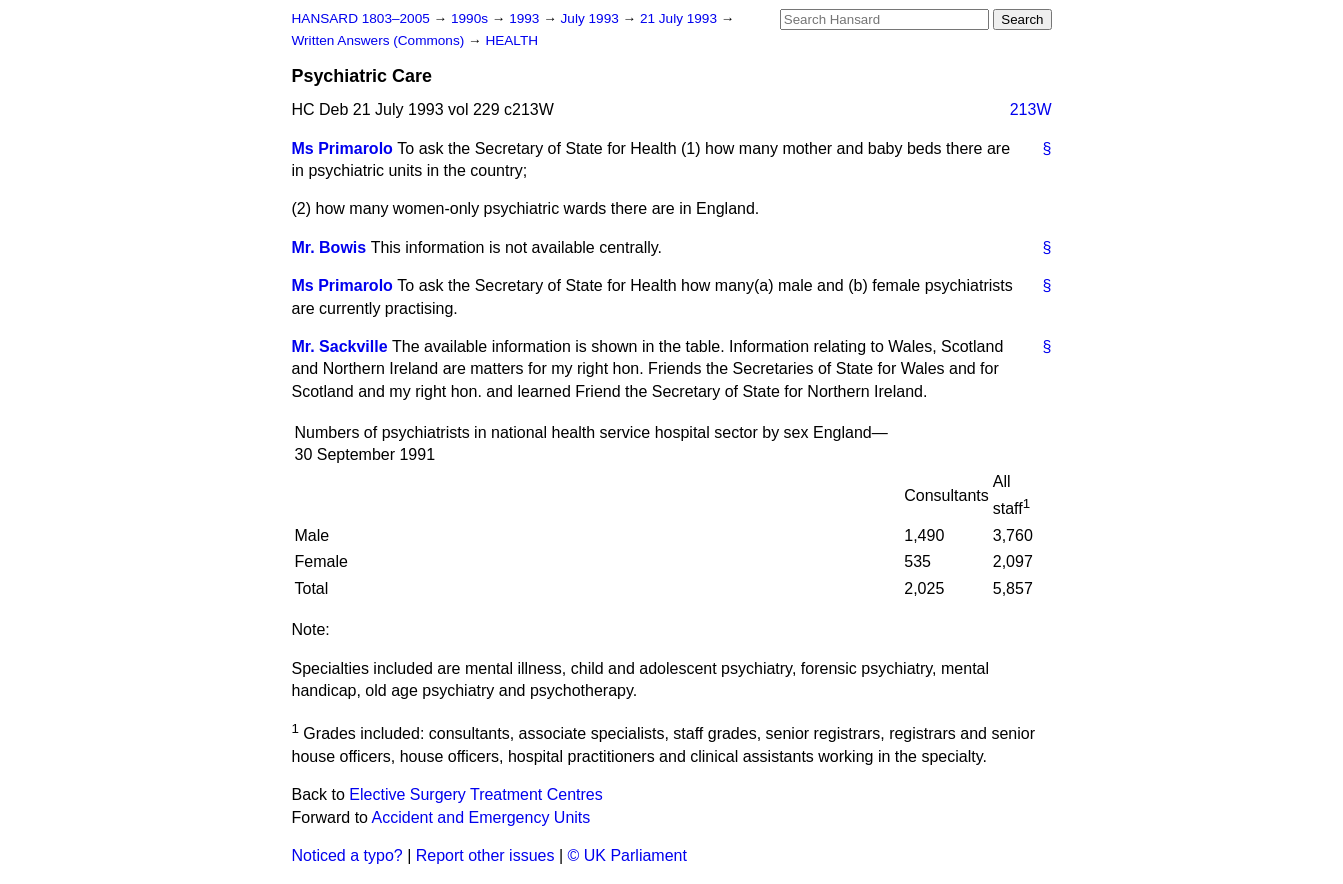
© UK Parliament (627, 855)
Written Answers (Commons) (380, 40)
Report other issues (485, 855)
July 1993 (592, 18)
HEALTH (511, 40)
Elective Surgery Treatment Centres (475, 794)
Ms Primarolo (342, 148)
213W (1031, 109)
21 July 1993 (680, 18)
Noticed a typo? (347, 855)
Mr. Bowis (329, 247)
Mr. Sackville (340, 346)
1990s (471, 18)
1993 (526, 18)
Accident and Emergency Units (481, 817)
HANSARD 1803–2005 (361, 18)
